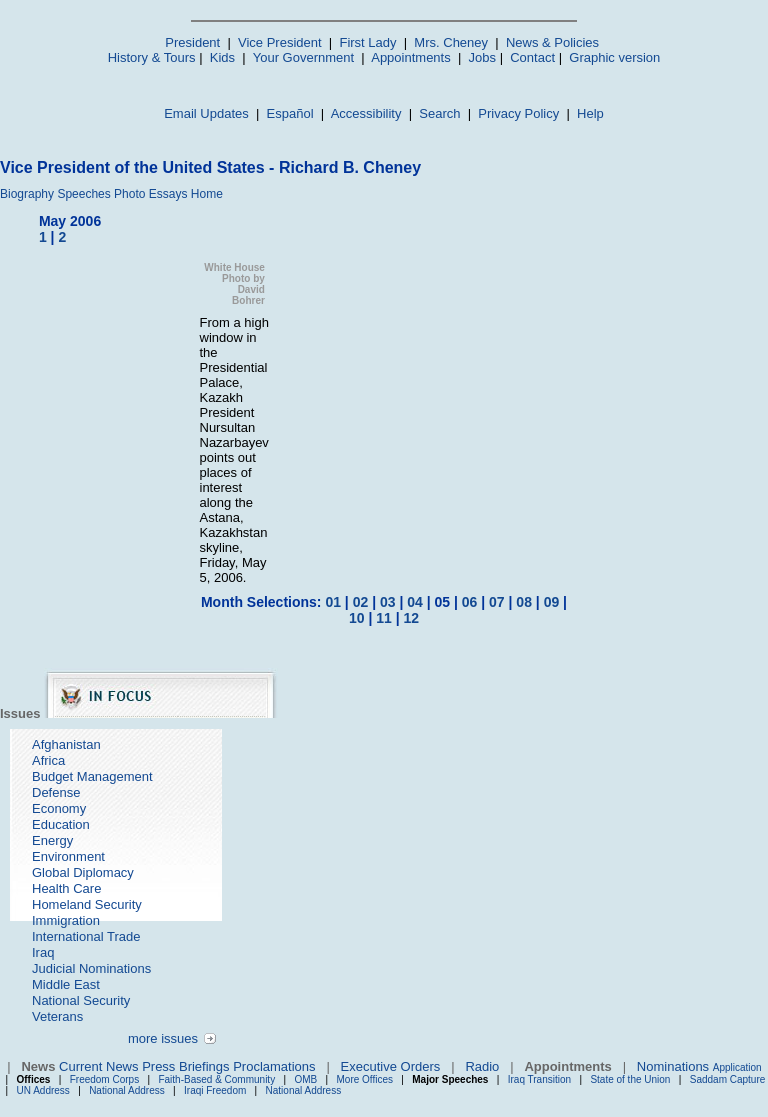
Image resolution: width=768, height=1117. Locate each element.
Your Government (303, 57)
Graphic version (614, 57)
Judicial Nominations (91, 968)
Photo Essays (150, 194)
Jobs (482, 57)
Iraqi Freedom (215, 1090)
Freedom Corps (104, 1079)
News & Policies (552, 42)
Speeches (83, 194)
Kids (222, 57)
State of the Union (630, 1079)
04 (415, 602)
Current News (98, 1066)
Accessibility (366, 113)
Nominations (673, 1066)
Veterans (57, 1016)
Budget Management (92, 776)
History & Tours (152, 57)
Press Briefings (185, 1066)
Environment (68, 856)
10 (357, 618)
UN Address (43, 1090)
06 (470, 602)
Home (207, 194)
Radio (482, 1066)
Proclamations (274, 1066)
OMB (305, 1079)
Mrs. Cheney (451, 42)
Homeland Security (87, 904)
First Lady (367, 42)
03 (388, 602)
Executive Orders (391, 1066)
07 (497, 602)
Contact (532, 57)
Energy (52, 840)
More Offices (365, 1079)
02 (361, 602)
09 (552, 602)
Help (590, 113)
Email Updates (206, 113)
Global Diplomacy (83, 872)
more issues (163, 1038)
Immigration (66, 920)
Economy (59, 808)
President (192, 42)
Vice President (280, 42)
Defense (56, 792)
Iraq (43, 952)
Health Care (66, 888)
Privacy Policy (518, 113)
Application (737, 1067)
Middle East (66, 984)
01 (333, 602)
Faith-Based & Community (218, 1079)
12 (411, 618)
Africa (48, 760)
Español (290, 113)
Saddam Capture (728, 1079)
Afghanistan (66, 744)
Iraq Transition (539, 1079)
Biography (27, 194)
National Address (127, 1090)
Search (439, 113)
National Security (81, 1000)
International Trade (86, 936)
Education (61, 824)
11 (384, 618)
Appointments (411, 57)
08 (524, 602)
